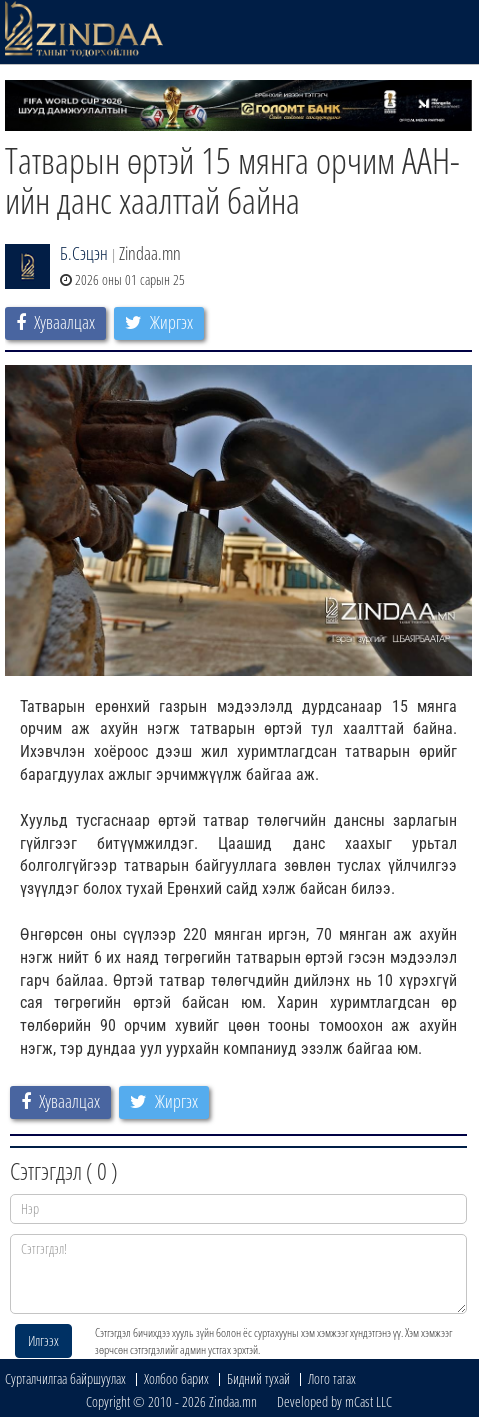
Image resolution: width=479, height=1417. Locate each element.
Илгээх (43, 1340)
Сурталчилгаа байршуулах (65, 1378)
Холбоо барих (176, 1378)
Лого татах (332, 1378)
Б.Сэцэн (84, 253)
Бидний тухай (258, 1378)
